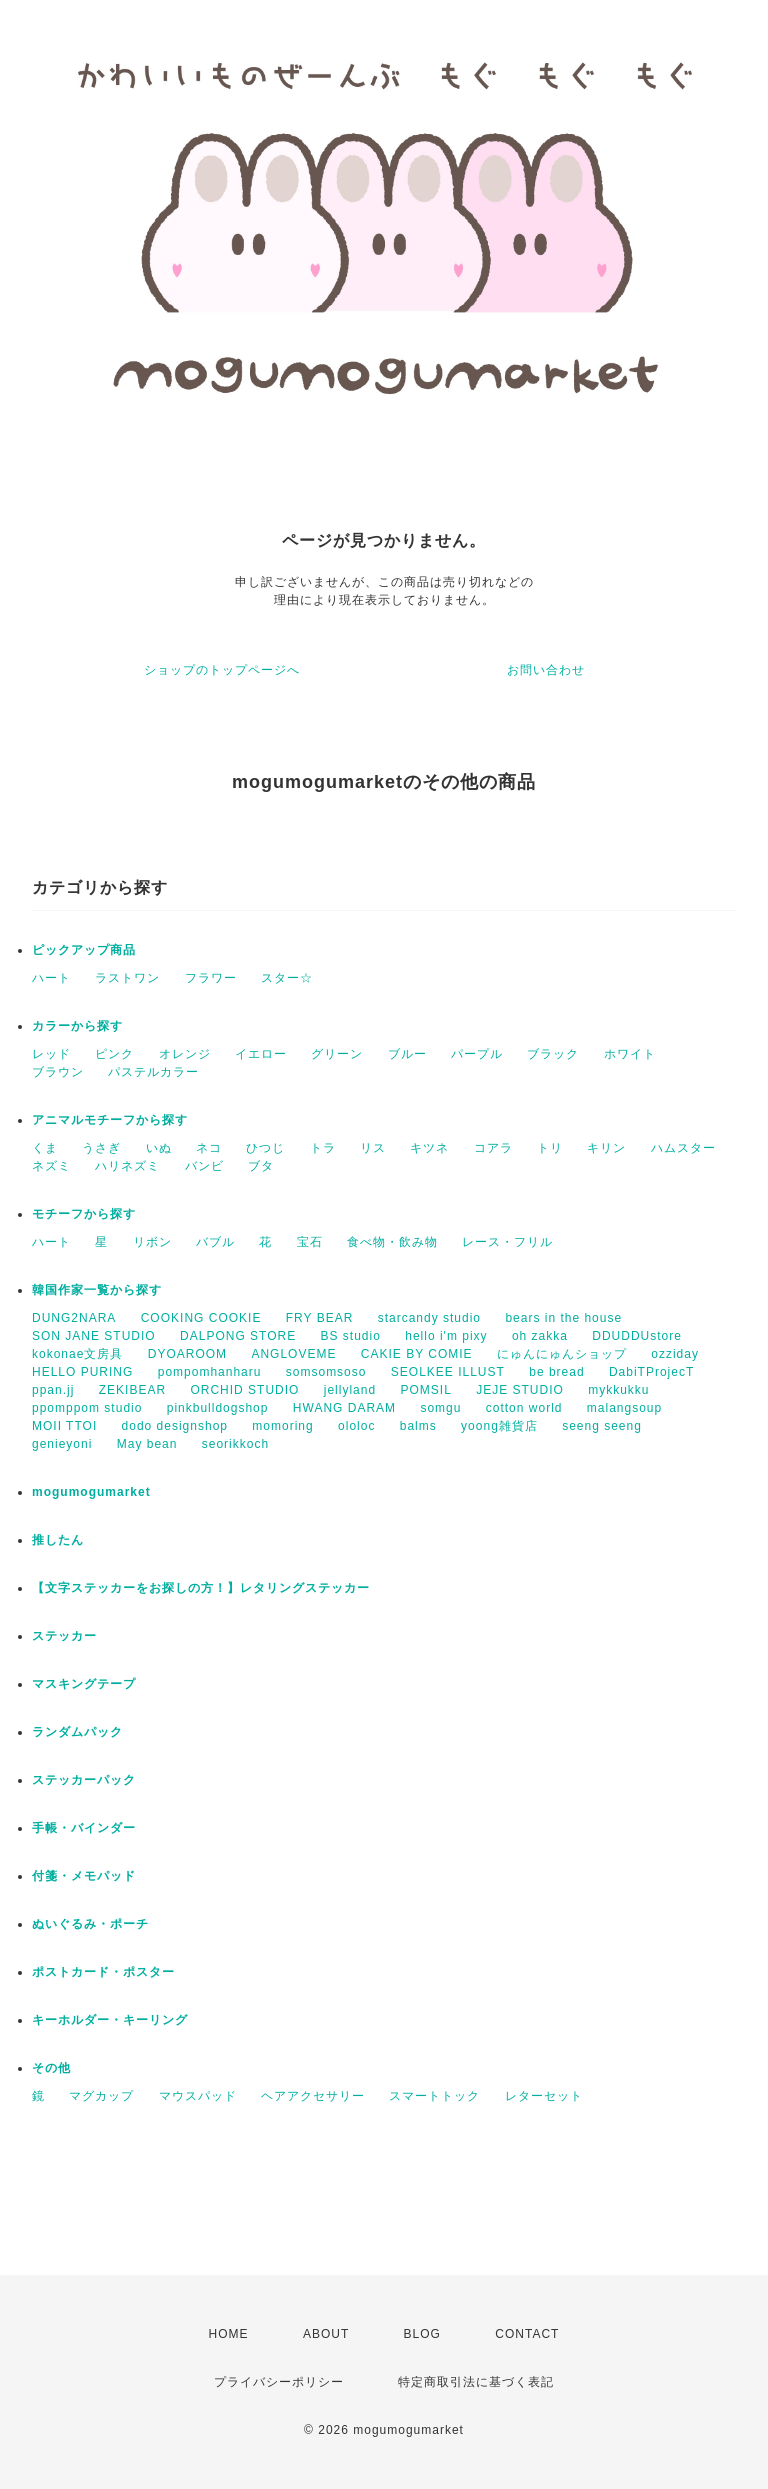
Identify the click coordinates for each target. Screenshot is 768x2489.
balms (418, 1426)
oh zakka (540, 1336)
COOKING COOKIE (201, 1318)
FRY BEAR (320, 1318)
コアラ (493, 1148)
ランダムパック (77, 1732)
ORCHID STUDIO (244, 1390)
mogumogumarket (91, 1492)
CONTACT (527, 2334)
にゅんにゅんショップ (562, 1354)
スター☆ (287, 978)
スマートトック (434, 2096)
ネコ (209, 1148)
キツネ (429, 1148)
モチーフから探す (84, 1214)
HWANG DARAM (344, 1408)
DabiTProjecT (651, 1372)
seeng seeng (602, 1426)
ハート (51, 978)
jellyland (350, 1390)
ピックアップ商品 (84, 950)
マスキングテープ (84, 1684)
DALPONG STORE (238, 1336)
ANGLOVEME (293, 1354)
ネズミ (51, 1166)
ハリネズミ (127, 1166)
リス (373, 1148)
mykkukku (618, 1390)
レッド (51, 1054)
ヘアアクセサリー (313, 2096)
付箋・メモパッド (84, 1876)
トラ (323, 1148)
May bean (147, 1444)
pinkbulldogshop (218, 1408)
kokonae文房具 (77, 1354)
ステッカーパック (84, 1780)
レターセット (544, 2096)
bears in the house (563, 1318)
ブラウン (58, 1072)
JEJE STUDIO (520, 1390)
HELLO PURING (82, 1372)
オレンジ (185, 1054)
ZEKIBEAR (132, 1390)
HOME (229, 2334)
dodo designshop (175, 1426)
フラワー (211, 978)
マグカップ (101, 2096)
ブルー (407, 1054)
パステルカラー (153, 1072)
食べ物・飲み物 (392, 1242)
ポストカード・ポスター (103, 1972)
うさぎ (101, 1148)
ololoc (356, 1426)
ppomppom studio (87, 1408)
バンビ (204, 1166)
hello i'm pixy (446, 1336)
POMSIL (425, 1390)
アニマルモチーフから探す (110, 1120)
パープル (477, 1054)
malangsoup (624, 1408)
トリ (550, 1148)
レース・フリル (507, 1242)
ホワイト (630, 1054)
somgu (440, 1408)
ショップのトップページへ (222, 670)
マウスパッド (198, 2096)
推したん (58, 1540)
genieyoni (62, 1444)
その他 (51, 2068)
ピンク (114, 1054)
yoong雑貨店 (499, 1426)
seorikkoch (235, 1444)
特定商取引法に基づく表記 (476, 2382)
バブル (215, 1242)
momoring (282, 1426)
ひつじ (265, 1148)
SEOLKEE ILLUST (448, 1372)
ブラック (553, 1054)
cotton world (524, 1408)
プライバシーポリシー (279, 2382)
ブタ (261, 1166)
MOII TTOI (64, 1426)
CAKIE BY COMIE (417, 1354)
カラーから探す (77, 1026)
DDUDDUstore (637, 1336)
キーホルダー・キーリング (110, 2020)
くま (45, 1148)
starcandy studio (429, 1318)
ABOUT (326, 2334)
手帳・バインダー (84, 1828)
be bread (556, 1372)
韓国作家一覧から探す (97, 1290)
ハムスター (683, 1148)
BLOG (422, 2334)
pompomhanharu (210, 1372)
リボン (152, 1242)
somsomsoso (326, 1372)
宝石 (310, 1242)
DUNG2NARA (74, 1318)
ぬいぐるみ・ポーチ (90, 1924)
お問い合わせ (546, 670)
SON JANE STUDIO (94, 1336)
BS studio (351, 1336)
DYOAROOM (187, 1354)
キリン (606, 1148)
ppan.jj (53, 1390)
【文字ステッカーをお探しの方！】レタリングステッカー (201, 1588)
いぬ (159, 1148)
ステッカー (64, 1636)
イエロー (261, 1054)
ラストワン (127, 978)
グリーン (337, 1054)
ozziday (675, 1354)
